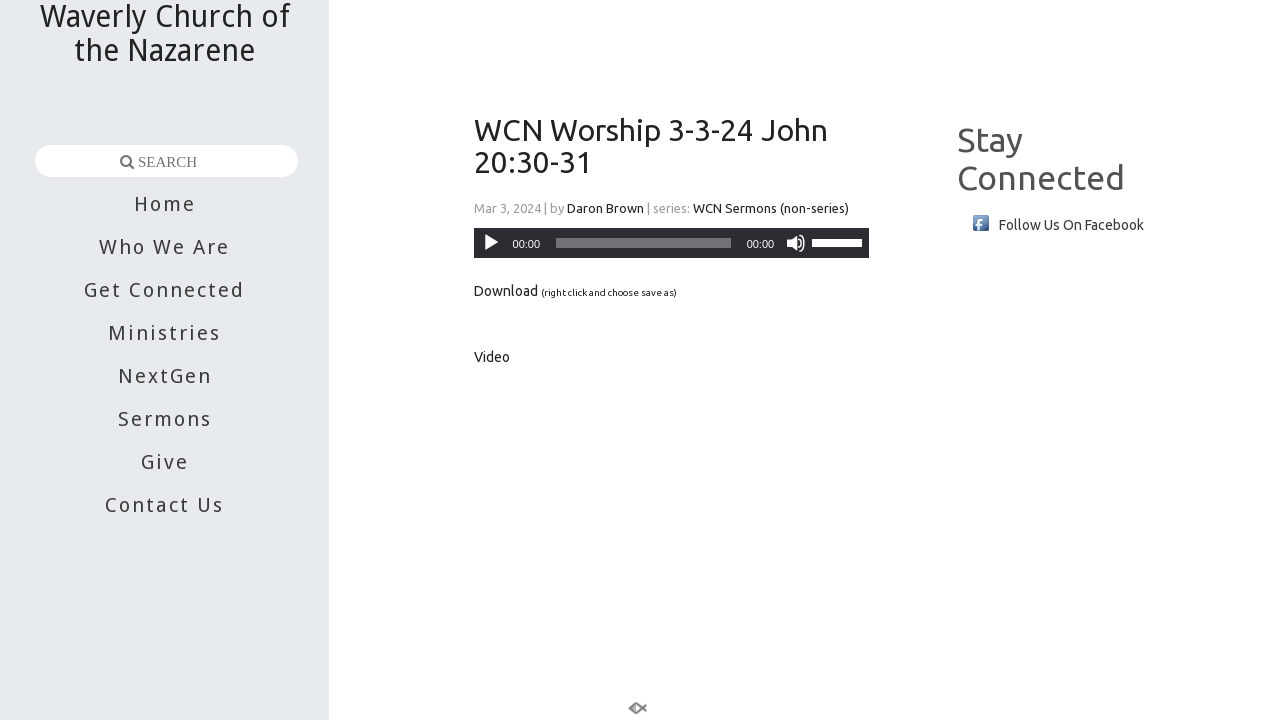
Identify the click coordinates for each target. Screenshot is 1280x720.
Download (506, 291)
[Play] (491, 243)
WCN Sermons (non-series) (771, 208)
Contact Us (164, 505)
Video (492, 357)
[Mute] (796, 243)
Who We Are (164, 247)
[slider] (840, 241)
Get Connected (164, 290)
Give (165, 462)
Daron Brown (605, 208)
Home (165, 204)
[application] (672, 243)
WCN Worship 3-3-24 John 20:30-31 (651, 146)
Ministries (164, 333)
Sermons (165, 419)
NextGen (165, 376)
